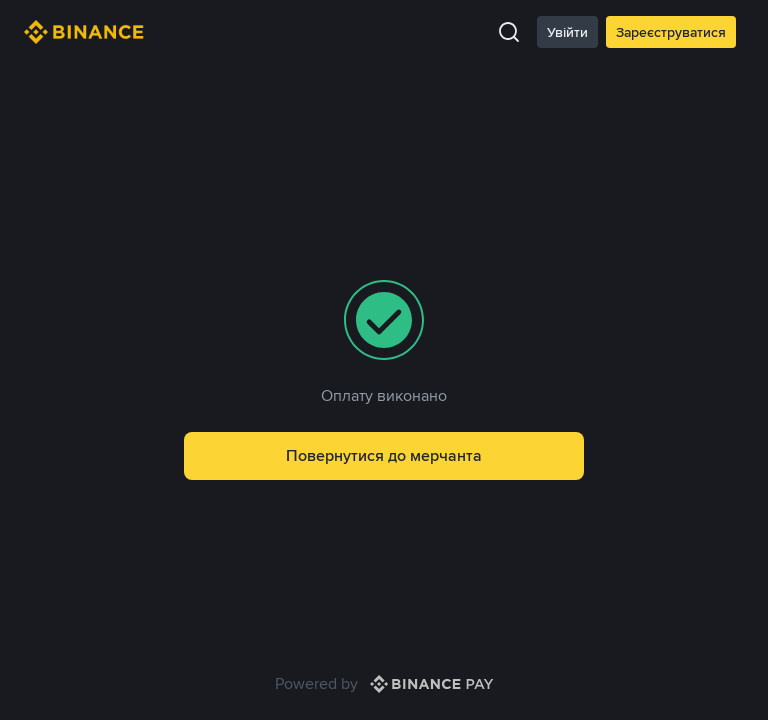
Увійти (567, 32)
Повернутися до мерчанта (384, 455)
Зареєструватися (671, 32)
